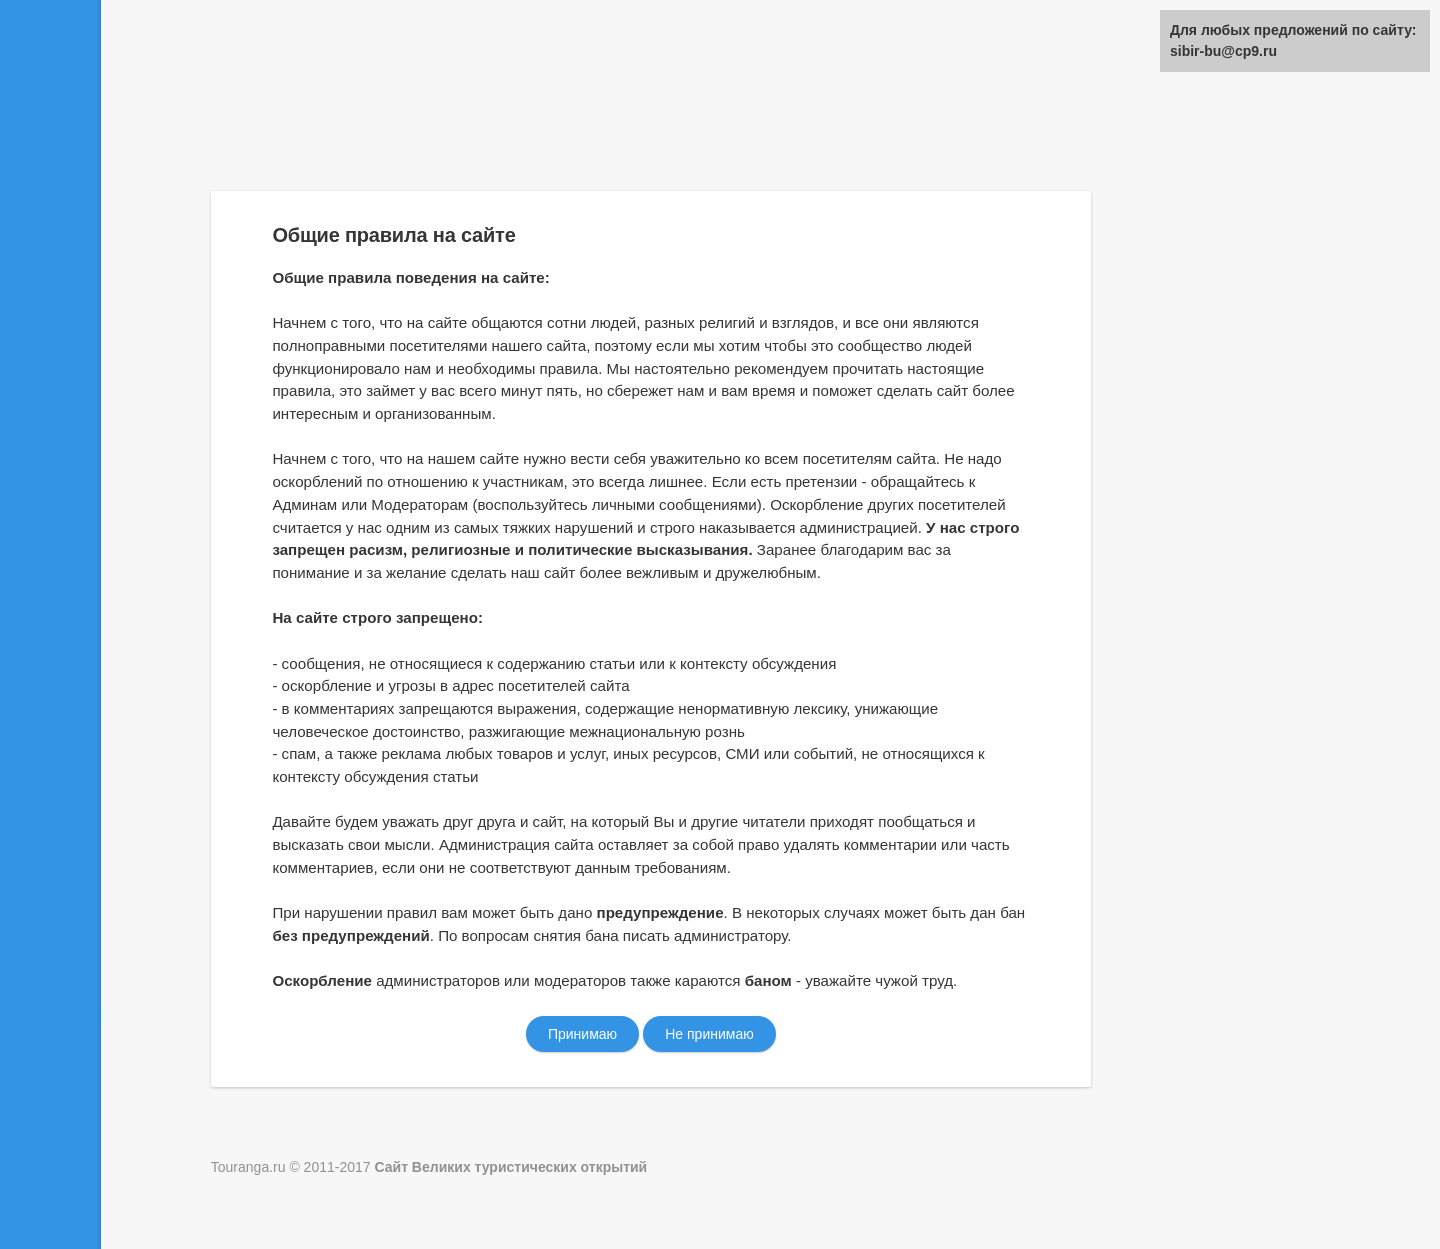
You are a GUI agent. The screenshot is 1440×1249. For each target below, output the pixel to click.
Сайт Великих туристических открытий (510, 1167)
